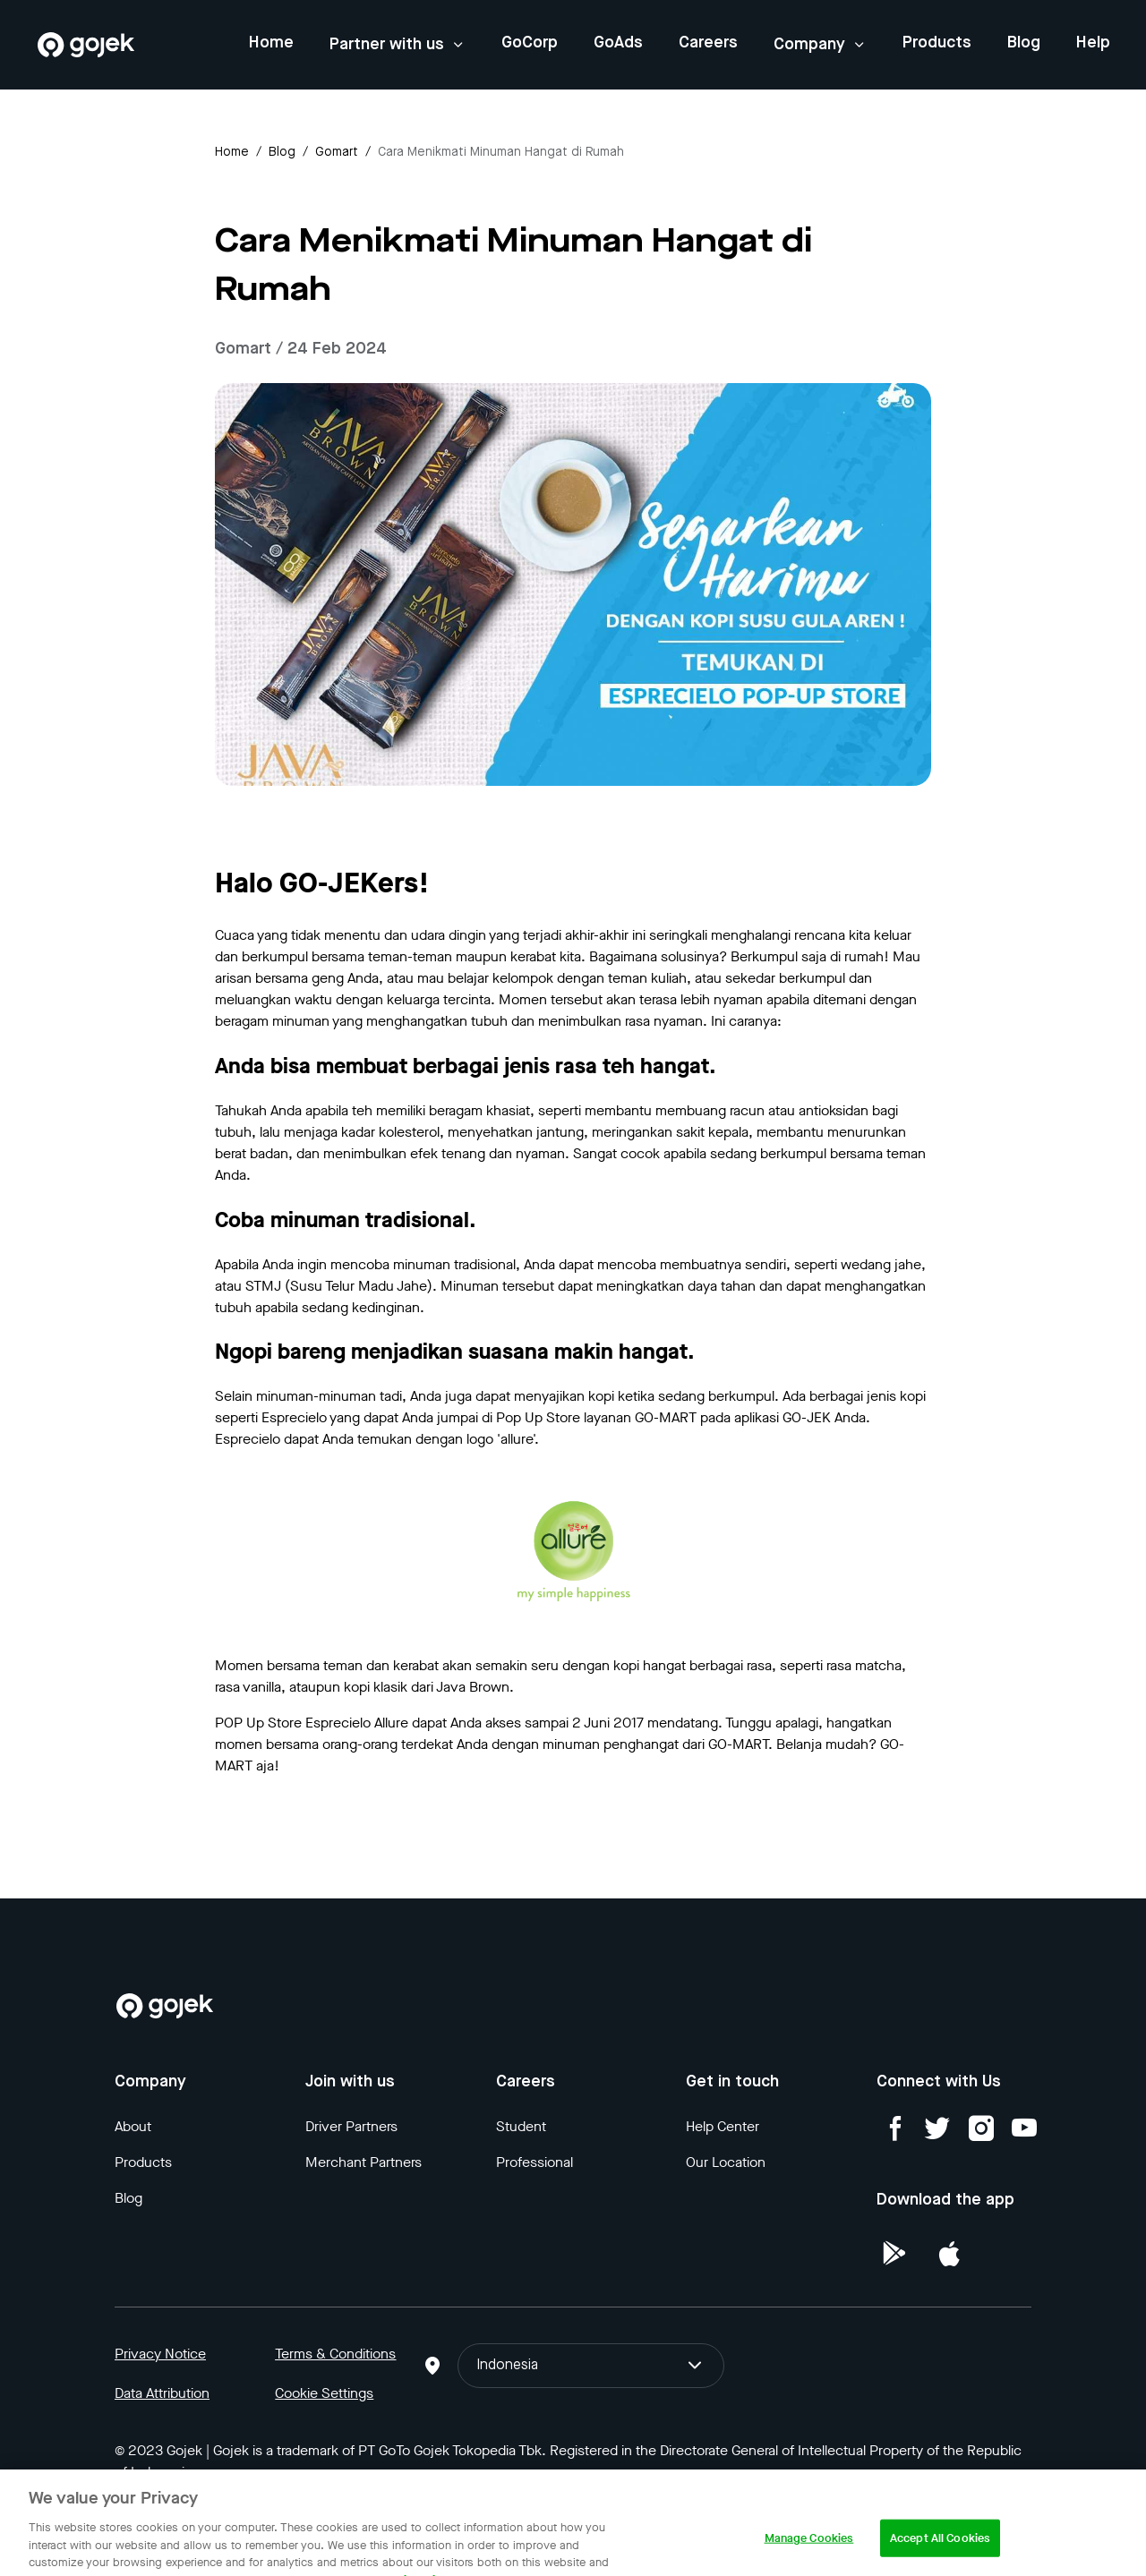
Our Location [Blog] (725, 2162)
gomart (336, 152)
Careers (708, 43)
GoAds (618, 43)
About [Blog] (133, 2126)
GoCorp (529, 43)
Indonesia (591, 2365)
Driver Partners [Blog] (351, 2126)
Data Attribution (162, 2393)
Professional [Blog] (534, 2162)
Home (271, 43)
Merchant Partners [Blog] (363, 2162)
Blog (1023, 43)
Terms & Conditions (335, 2353)
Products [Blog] (143, 2162)
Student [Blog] (521, 2126)
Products (936, 43)
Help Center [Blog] (722, 2126)
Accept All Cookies (940, 2555)
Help (1093, 43)
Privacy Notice (160, 2353)
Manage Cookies (809, 2555)
